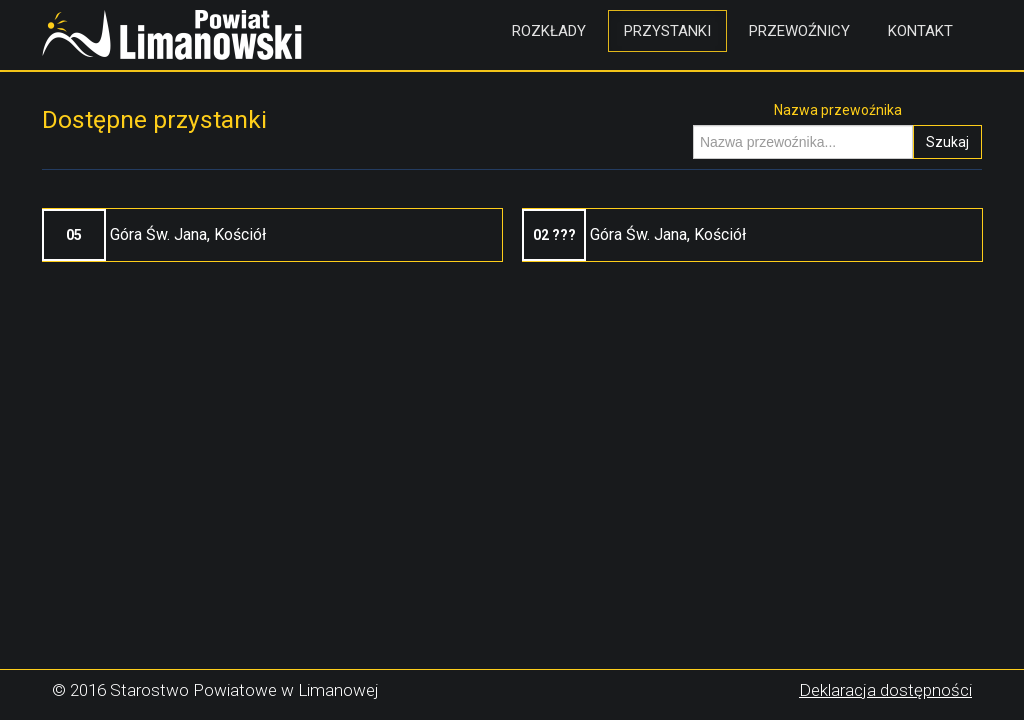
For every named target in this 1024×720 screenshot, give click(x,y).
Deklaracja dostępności (885, 690)
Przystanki (667, 31)
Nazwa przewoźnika (838, 110)
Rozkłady (549, 31)
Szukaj (947, 142)
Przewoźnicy (799, 31)
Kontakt (920, 31)
